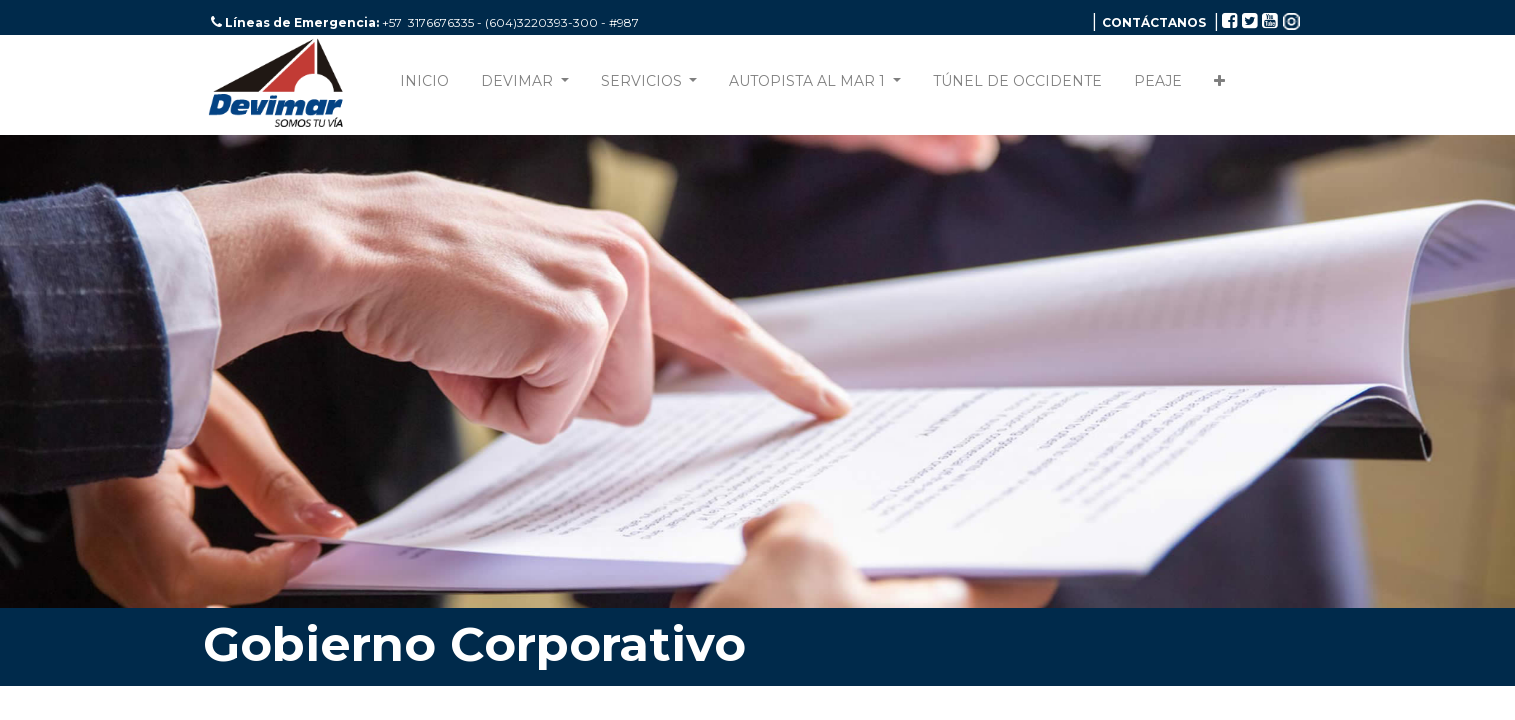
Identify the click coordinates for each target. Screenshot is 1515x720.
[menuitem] (424, 85)
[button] (1219, 85)
